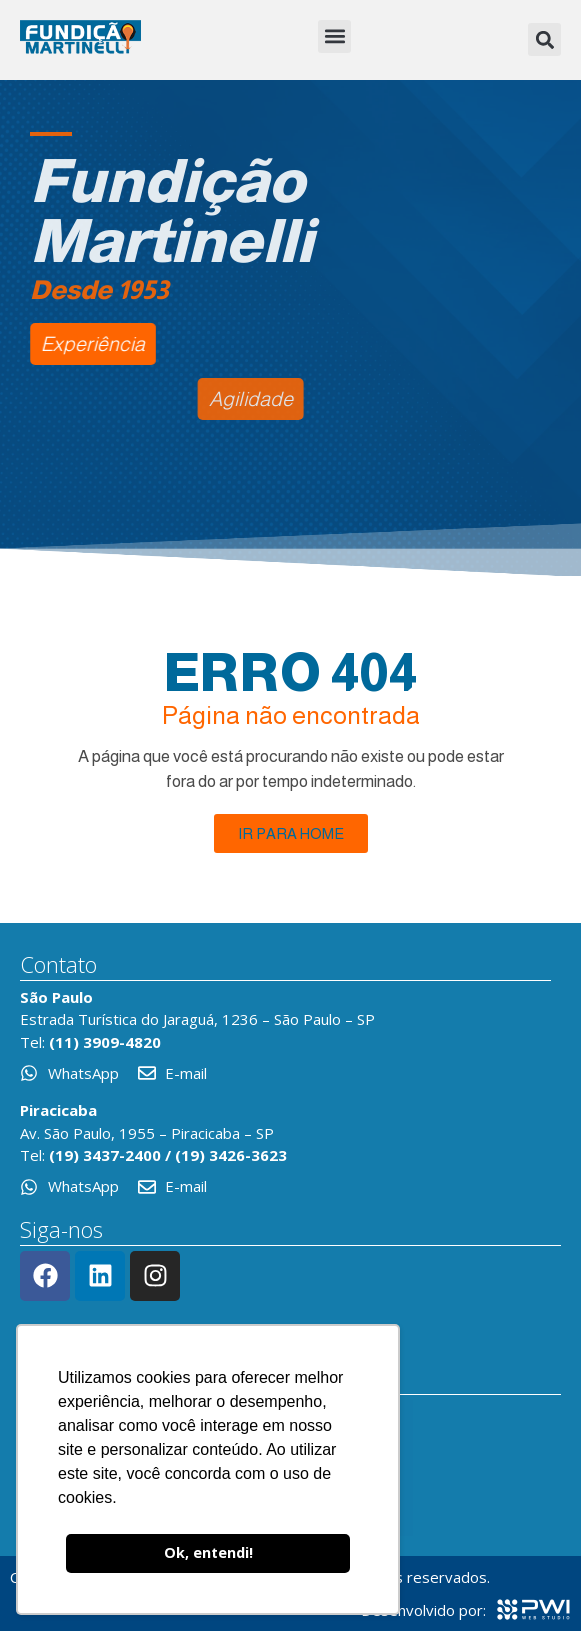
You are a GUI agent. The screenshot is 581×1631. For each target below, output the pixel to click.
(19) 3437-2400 (105, 1155)
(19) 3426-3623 (231, 1155)
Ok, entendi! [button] (208, 1552)
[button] (334, 36)
